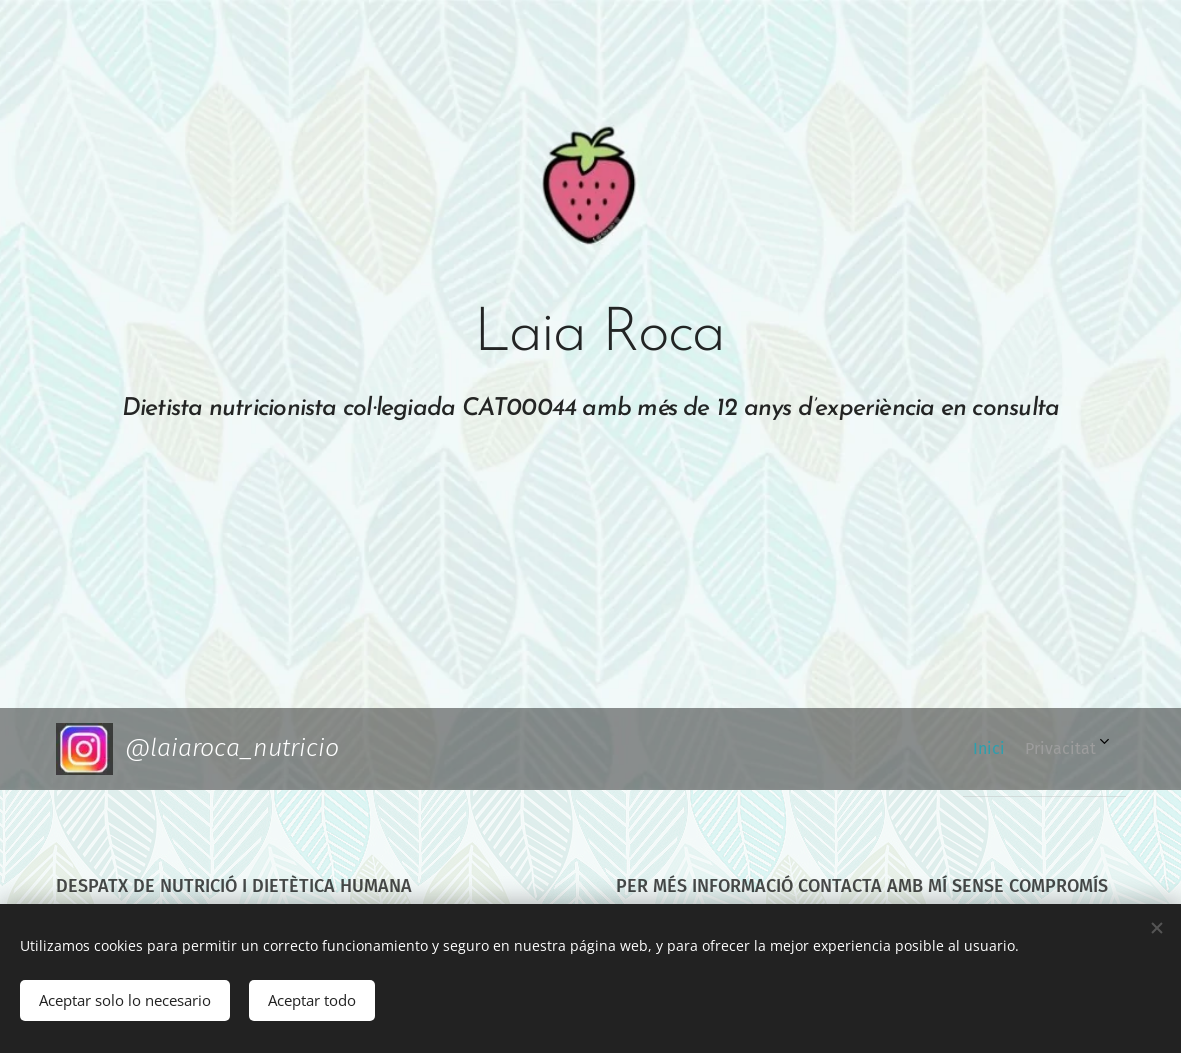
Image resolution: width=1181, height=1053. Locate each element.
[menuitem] (1058, 749)
